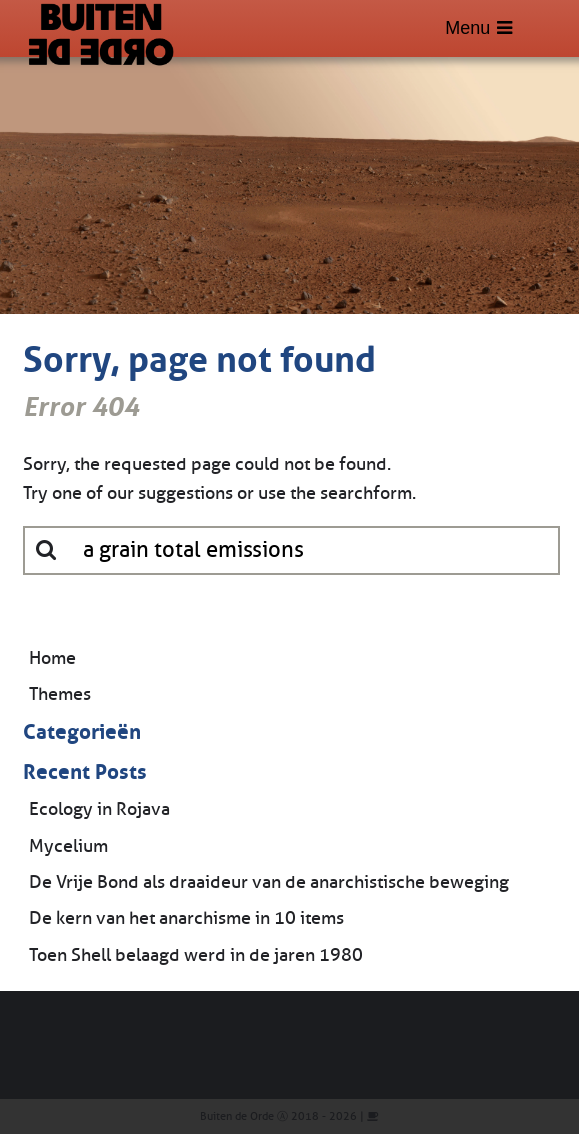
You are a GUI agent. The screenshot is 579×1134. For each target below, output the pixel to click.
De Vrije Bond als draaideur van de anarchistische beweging (269, 882)
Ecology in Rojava (99, 809)
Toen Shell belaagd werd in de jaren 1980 (196, 955)
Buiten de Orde (237, 1116)
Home (52, 658)
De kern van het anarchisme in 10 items (186, 918)
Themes (60, 694)
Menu (478, 28)
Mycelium (68, 846)
